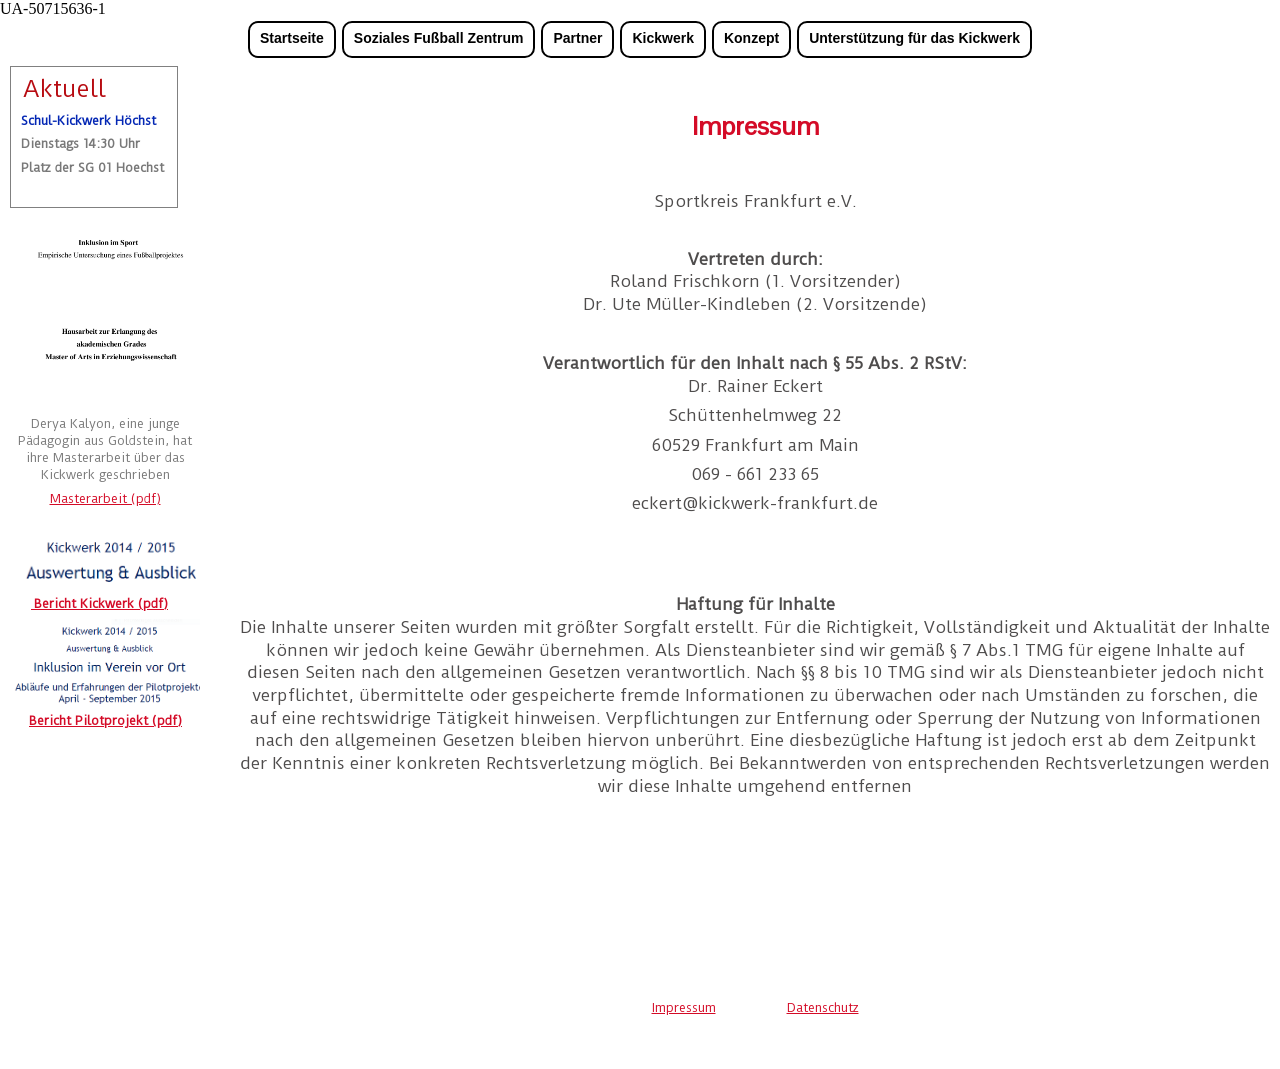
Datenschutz (823, 1007)
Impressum (684, 1007)
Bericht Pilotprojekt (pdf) (105, 720)
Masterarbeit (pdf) (105, 498)
